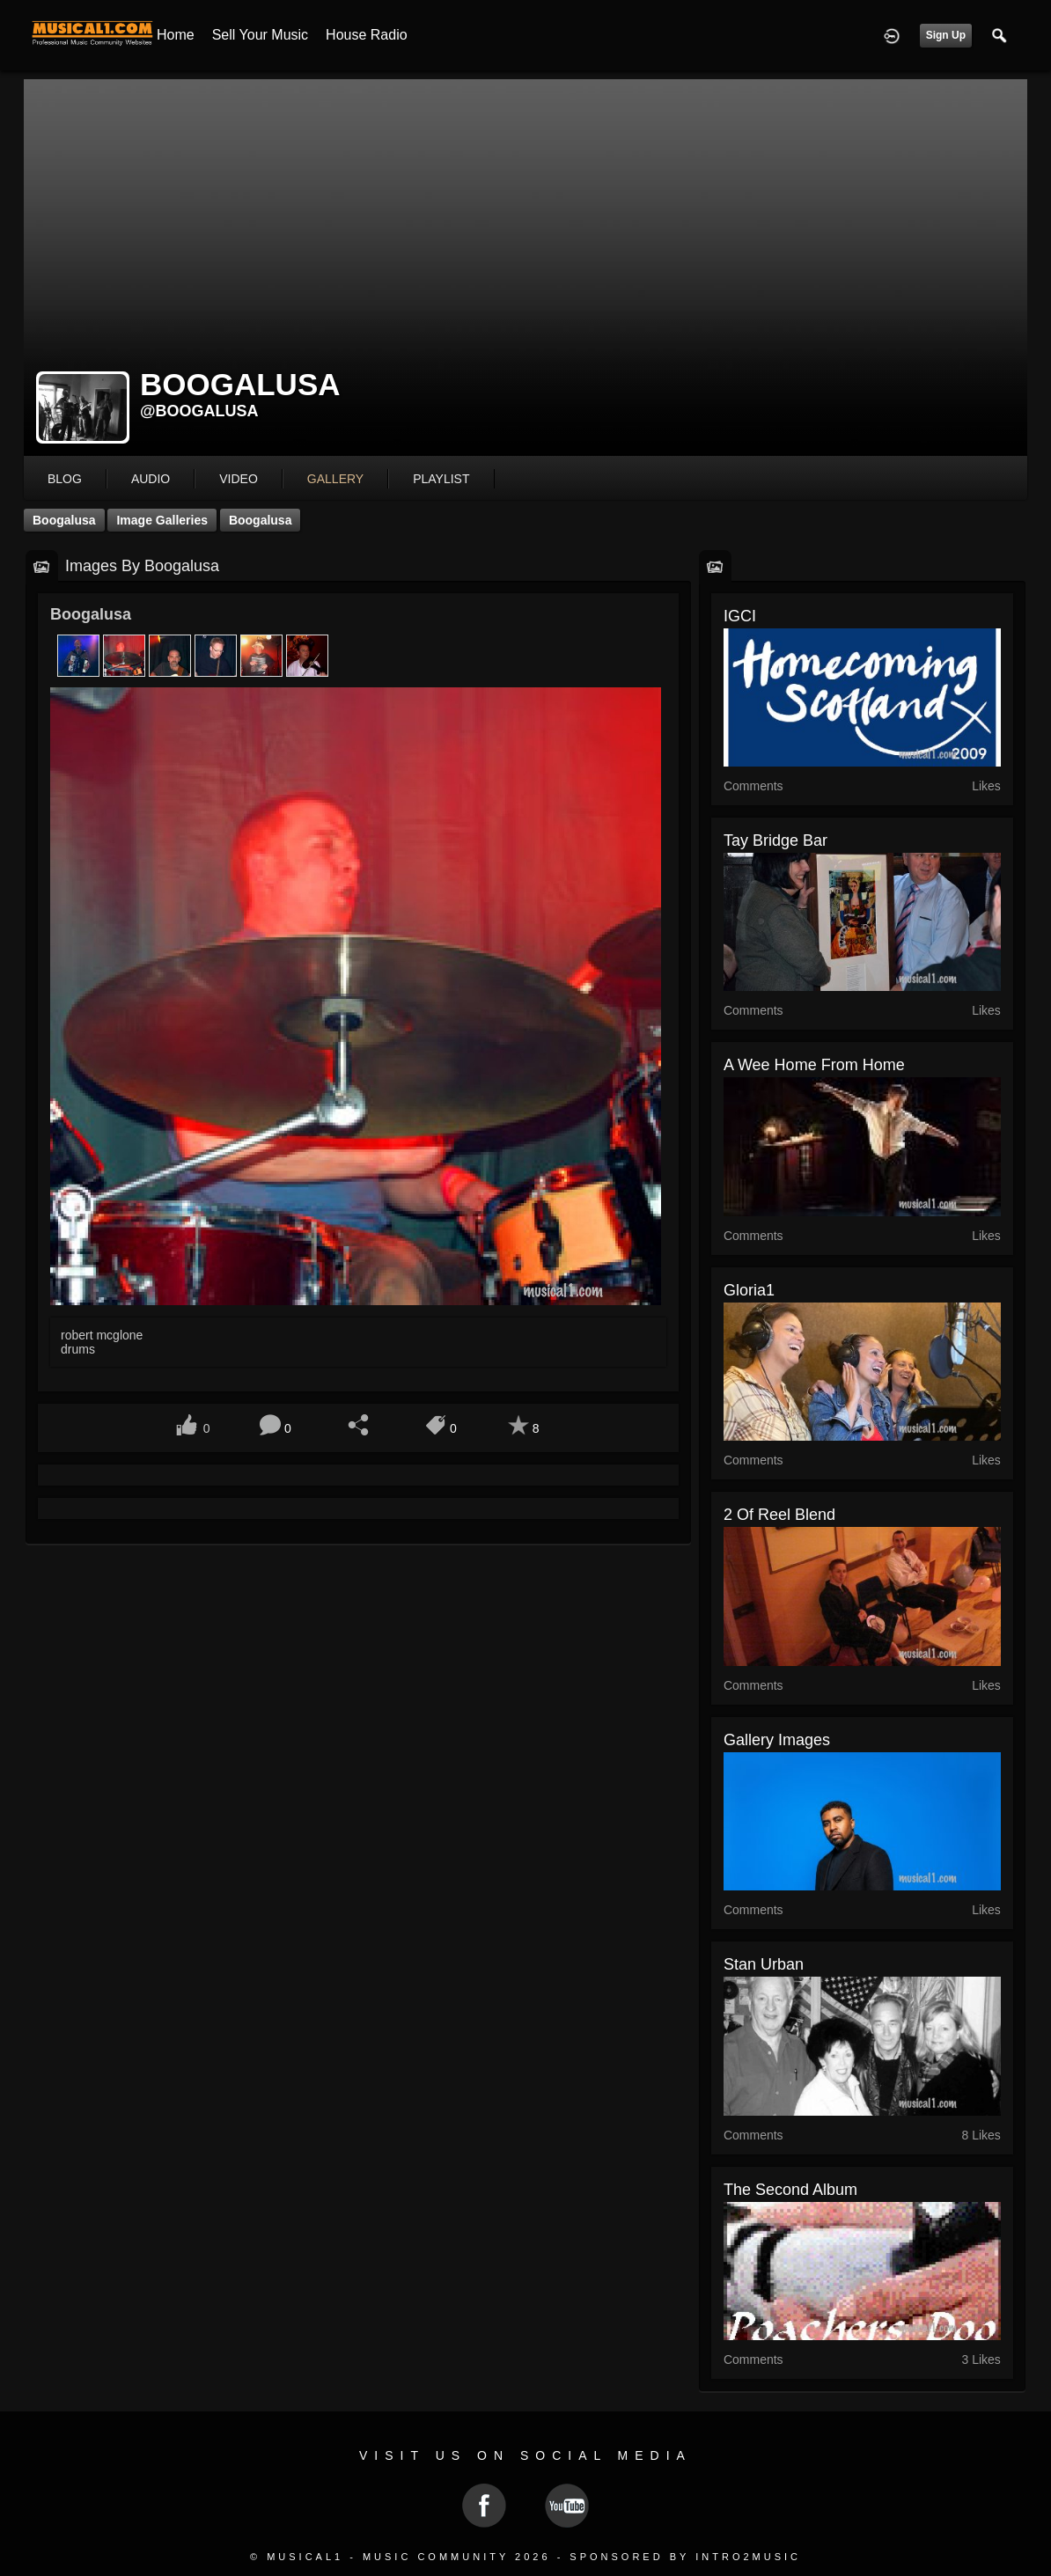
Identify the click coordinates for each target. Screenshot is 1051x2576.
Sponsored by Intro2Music (685, 2556)
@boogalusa (199, 411)
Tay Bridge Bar (775, 840)
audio (150, 479)
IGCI (740, 616)
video (238, 479)
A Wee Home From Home (814, 1065)
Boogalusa (64, 520)
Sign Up (946, 35)
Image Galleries (162, 520)
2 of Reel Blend (779, 1514)
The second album (790, 2189)
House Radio (367, 34)
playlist (441, 479)
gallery (335, 479)
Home (176, 34)
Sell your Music (260, 34)
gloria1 (749, 1290)
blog (65, 479)
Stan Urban (764, 1964)
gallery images (777, 1740)
